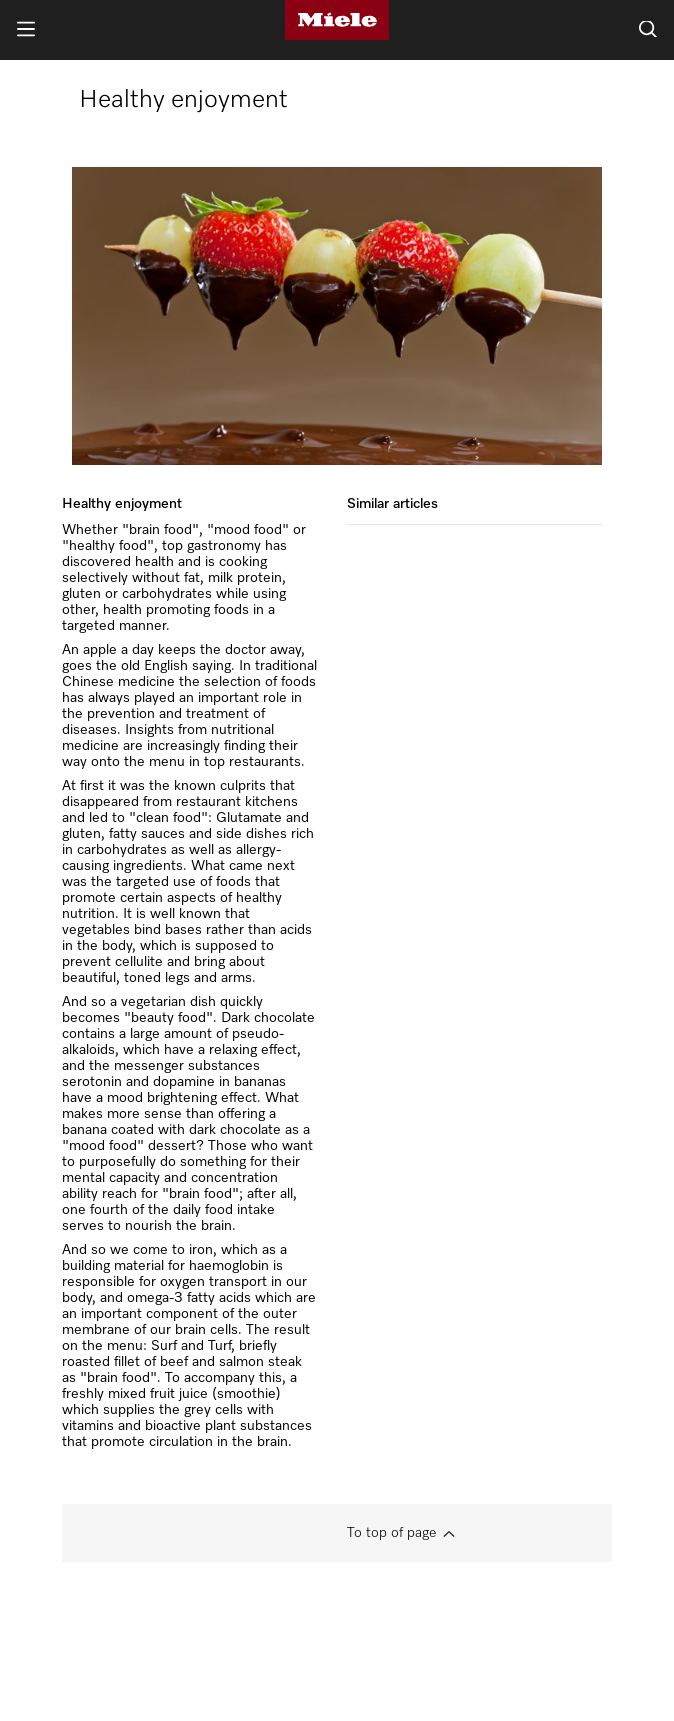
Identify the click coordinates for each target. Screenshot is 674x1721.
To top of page (391, 1533)
